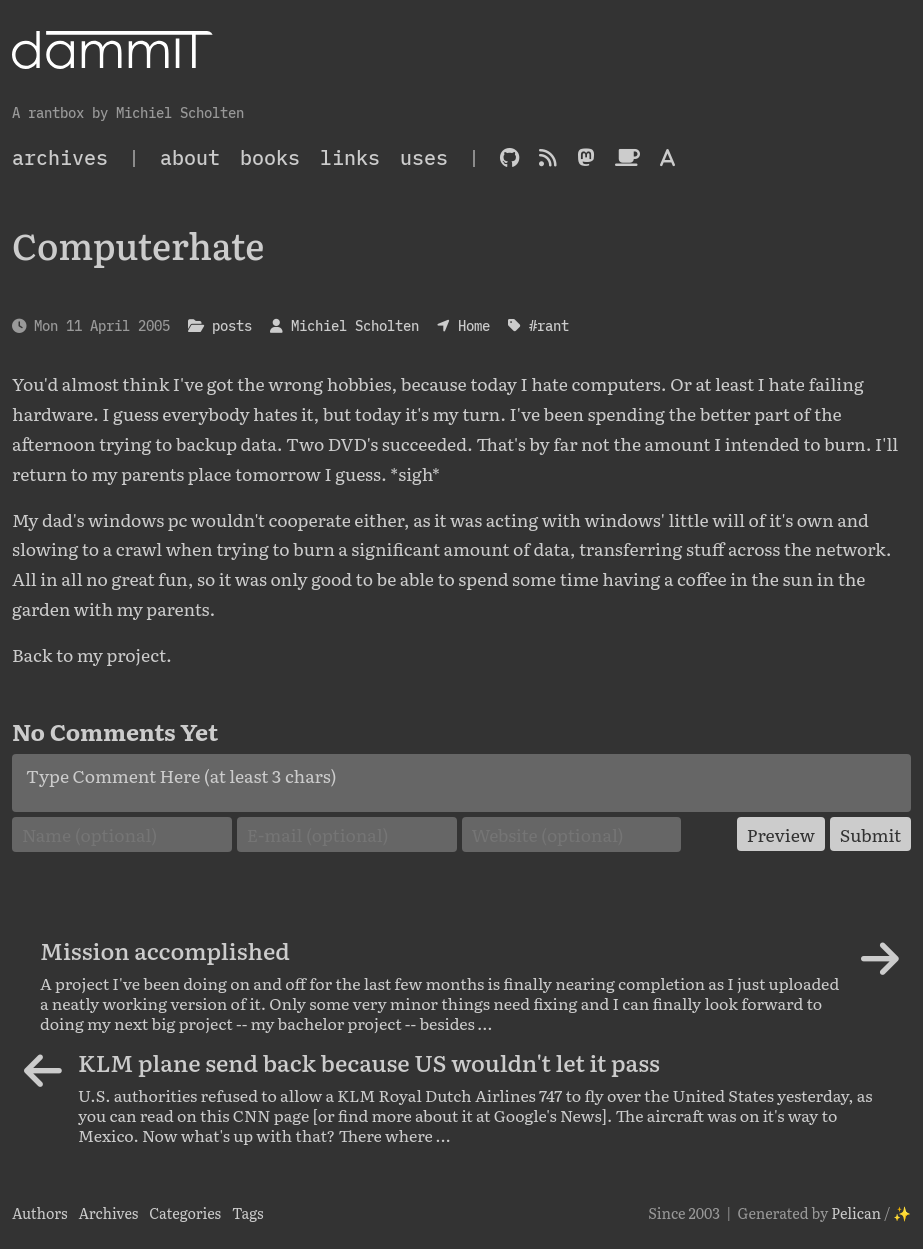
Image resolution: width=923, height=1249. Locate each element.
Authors (40, 1212)
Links (350, 157)
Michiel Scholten (355, 325)
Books (270, 157)
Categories (185, 1212)
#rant (549, 325)
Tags (248, 1212)
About (190, 157)
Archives (108, 1212)
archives (60, 157)
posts (232, 325)
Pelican (856, 1212)
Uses (424, 157)
